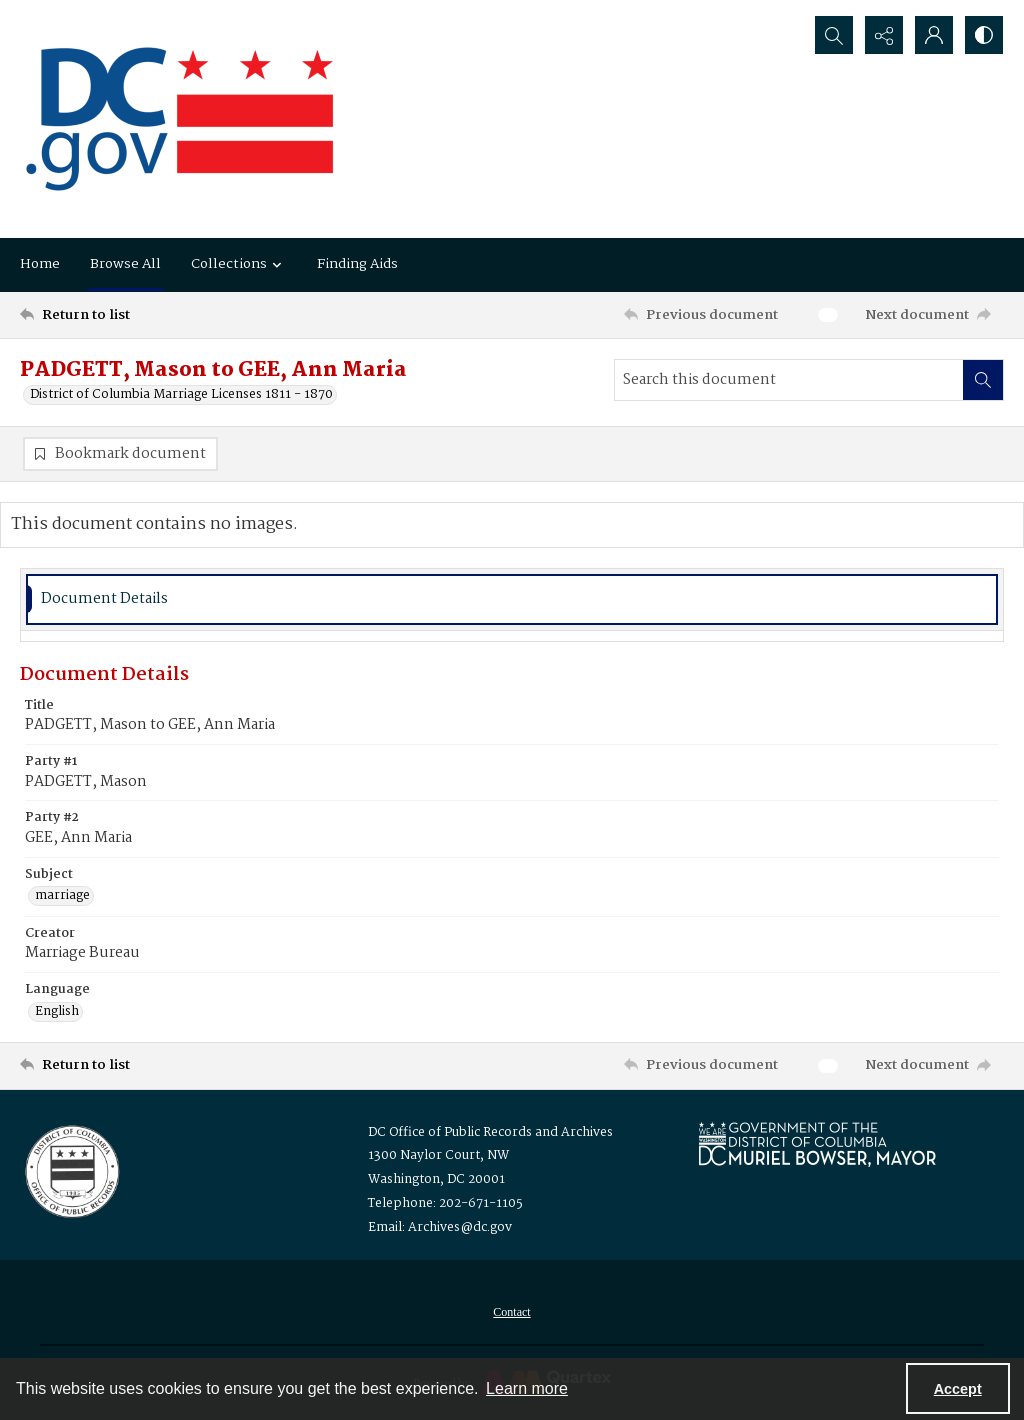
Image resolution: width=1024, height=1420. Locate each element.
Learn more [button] (527, 1388)
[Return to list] (153, 315)
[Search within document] (983, 380)
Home (40, 264)
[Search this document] (789, 380)
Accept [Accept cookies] (958, 1389)
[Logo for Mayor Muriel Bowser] (817, 1143)
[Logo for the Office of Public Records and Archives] (70, 1170)
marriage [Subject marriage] (62, 896)
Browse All (125, 264)
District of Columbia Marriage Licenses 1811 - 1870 (181, 395)
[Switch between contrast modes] (984, 35)
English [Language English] (57, 1012)
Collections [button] (239, 264)
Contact (511, 1312)
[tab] (512, 599)
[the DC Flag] (180, 119)
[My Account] (934, 35)
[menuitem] (511, 1312)
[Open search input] (834, 35)
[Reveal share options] (884, 35)
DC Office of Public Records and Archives (490, 1132)
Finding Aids (357, 264)
